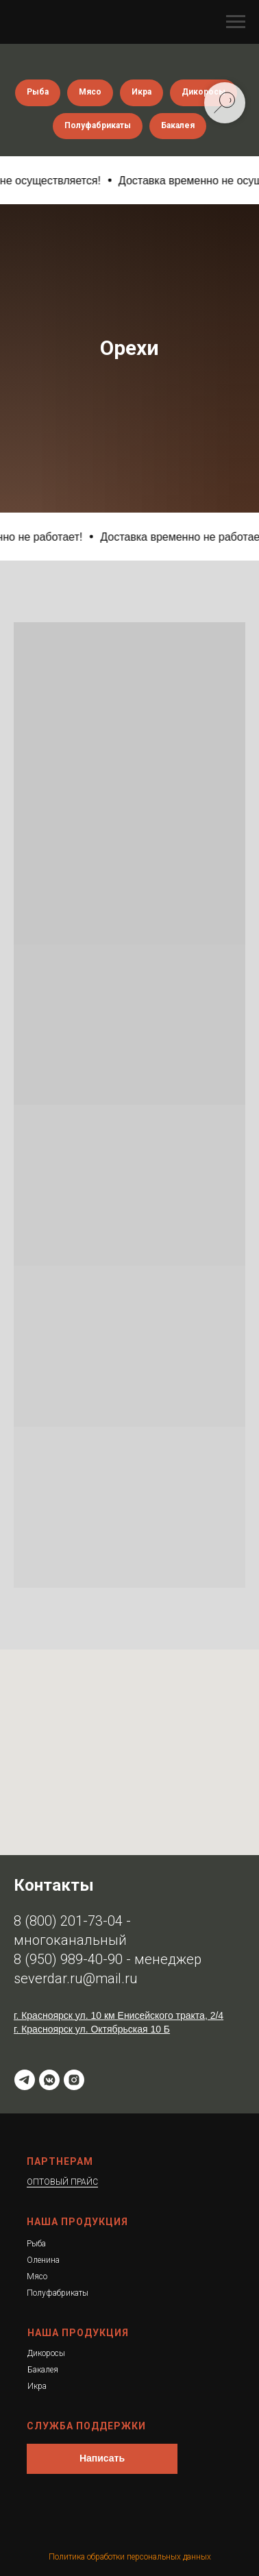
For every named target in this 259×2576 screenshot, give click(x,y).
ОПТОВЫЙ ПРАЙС (62, 2182)
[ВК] (49, 2080)
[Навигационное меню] (235, 22)
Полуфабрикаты (97, 125)
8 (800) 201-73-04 (68, 1921)
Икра (141, 92)
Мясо (90, 92)
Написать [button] (102, 2458)
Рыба (38, 92)
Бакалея (178, 125)
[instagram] (74, 2080)
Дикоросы (203, 92)
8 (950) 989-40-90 (68, 1959)
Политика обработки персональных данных (130, 2557)
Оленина (43, 2260)
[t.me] (24, 2080)
